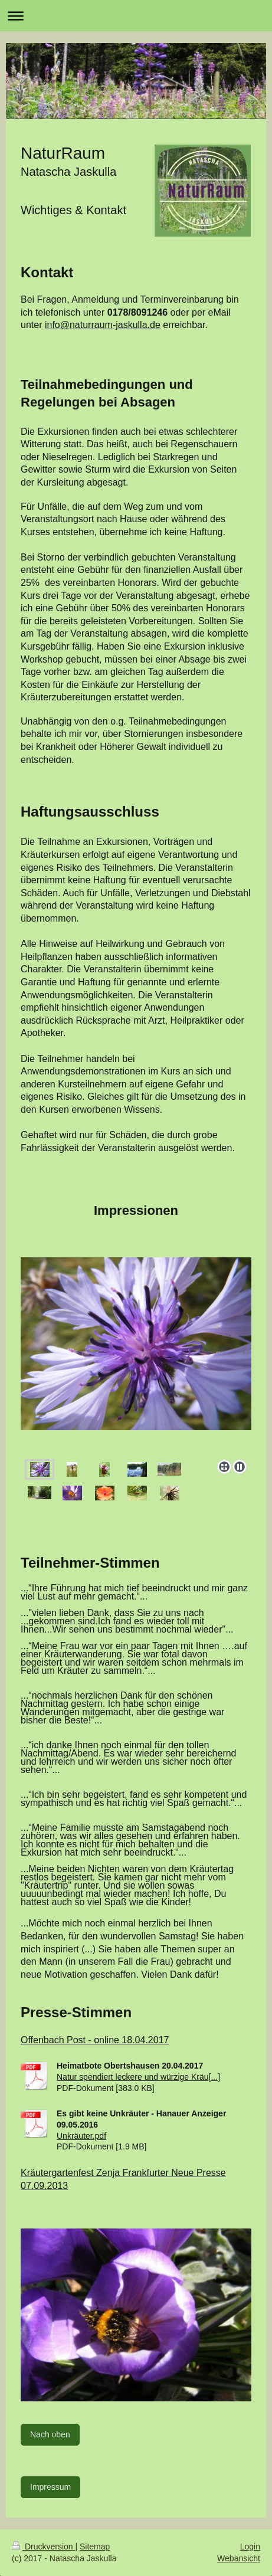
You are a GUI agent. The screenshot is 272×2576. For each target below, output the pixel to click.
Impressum (50, 2487)
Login (250, 2546)
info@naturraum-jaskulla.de (102, 325)
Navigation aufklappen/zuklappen (136, 15)
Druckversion (43, 2546)
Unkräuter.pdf (81, 2136)
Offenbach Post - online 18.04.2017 (95, 2040)
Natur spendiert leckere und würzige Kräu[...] (138, 2077)
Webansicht (238, 2558)
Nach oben (50, 2434)
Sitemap (95, 2546)
